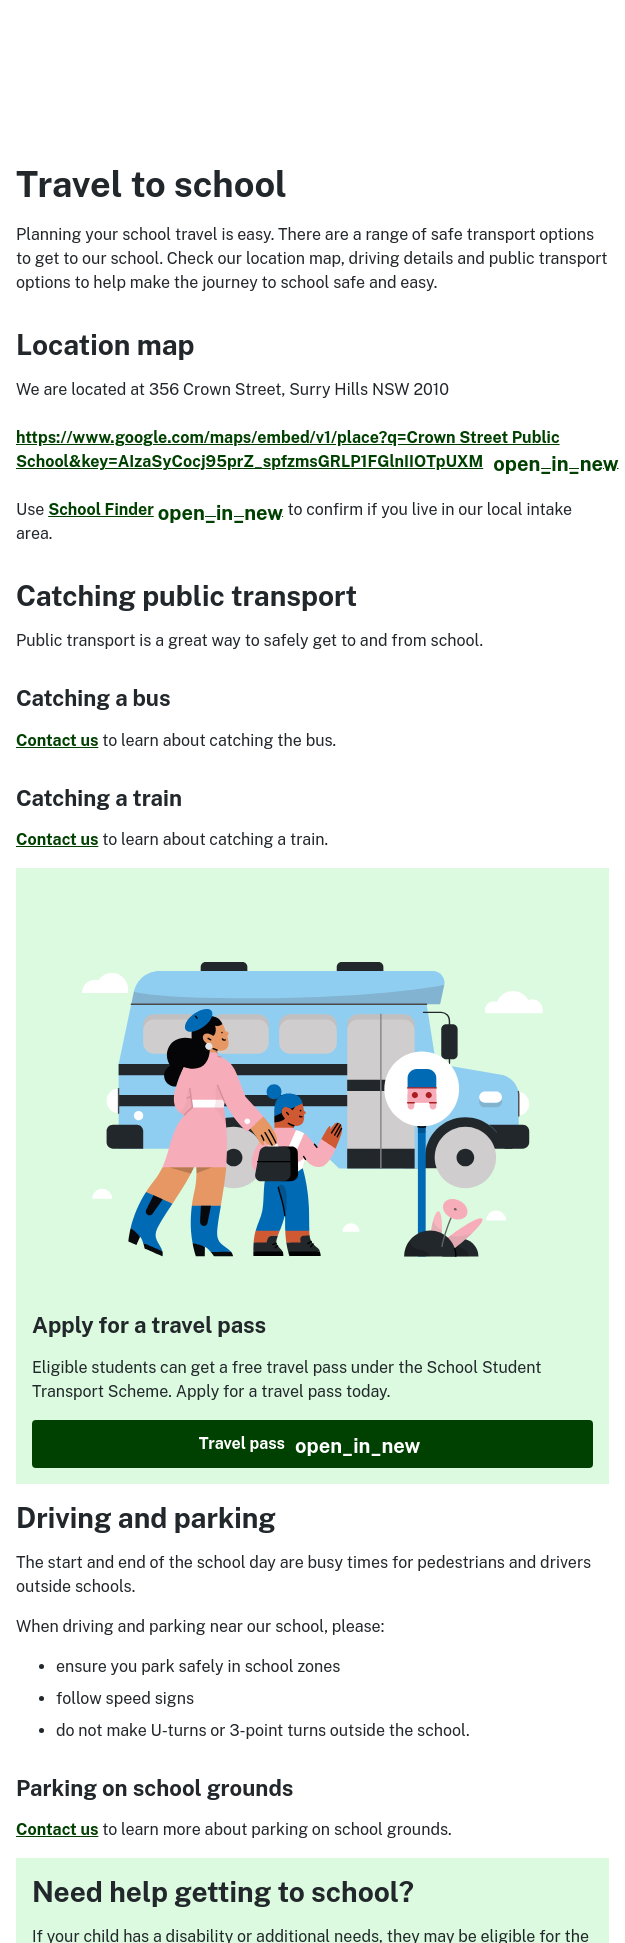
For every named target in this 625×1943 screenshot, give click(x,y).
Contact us (57, 740)
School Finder (165, 509)
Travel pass (396, 1444)
